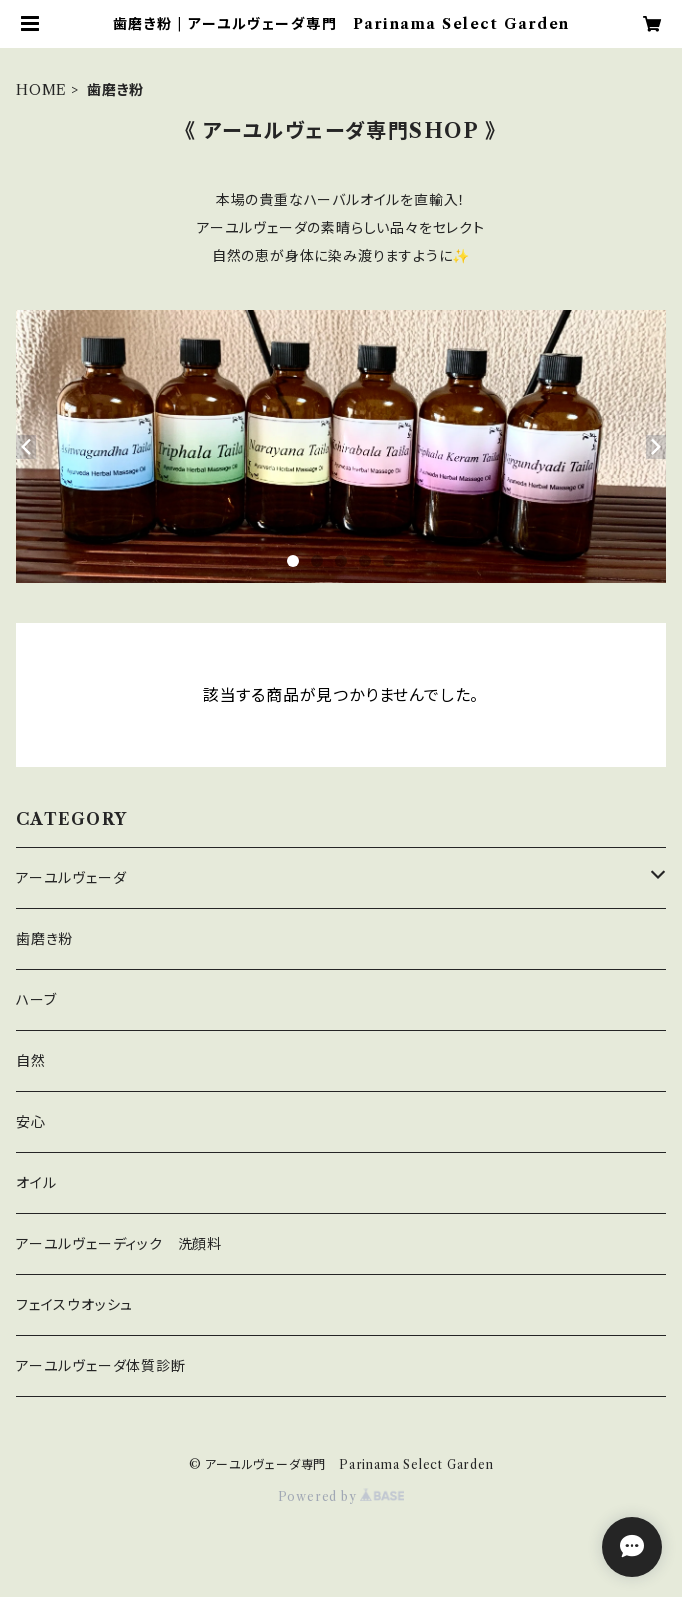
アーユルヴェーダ (71, 878)
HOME (41, 90)
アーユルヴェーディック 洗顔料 (119, 1244)
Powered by (341, 1496)
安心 (31, 1122)
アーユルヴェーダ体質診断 (101, 1366)
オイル (36, 1183)
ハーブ (36, 1000)
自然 (31, 1061)
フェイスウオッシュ (74, 1305)
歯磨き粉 (44, 939)
